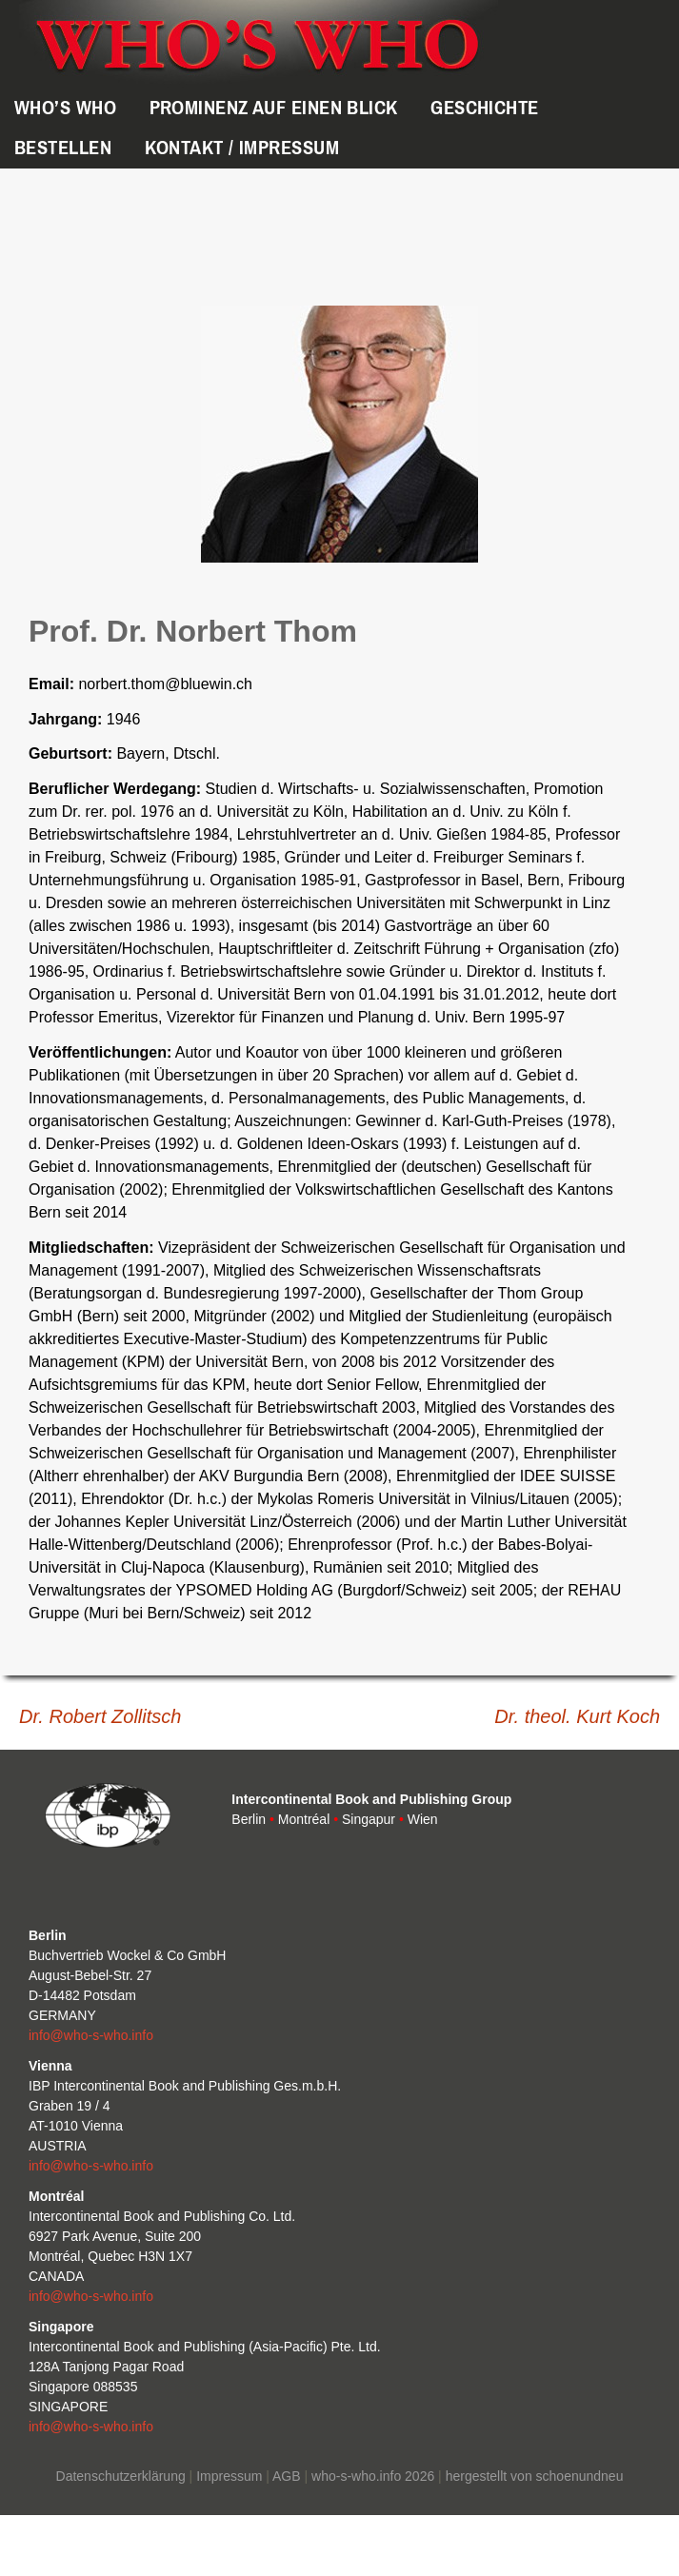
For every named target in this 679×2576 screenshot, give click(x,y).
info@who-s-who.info (91, 2035)
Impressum (229, 2476)
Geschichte (484, 107)
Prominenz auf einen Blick (274, 107)
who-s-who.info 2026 (372, 2476)
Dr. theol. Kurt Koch (577, 1716)
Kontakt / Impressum (242, 147)
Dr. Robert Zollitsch (100, 1716)
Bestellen (62, 147)
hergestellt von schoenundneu (535, 2476)
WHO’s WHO (65, 107)
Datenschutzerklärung (121, 2476)
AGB (286, 2476)
